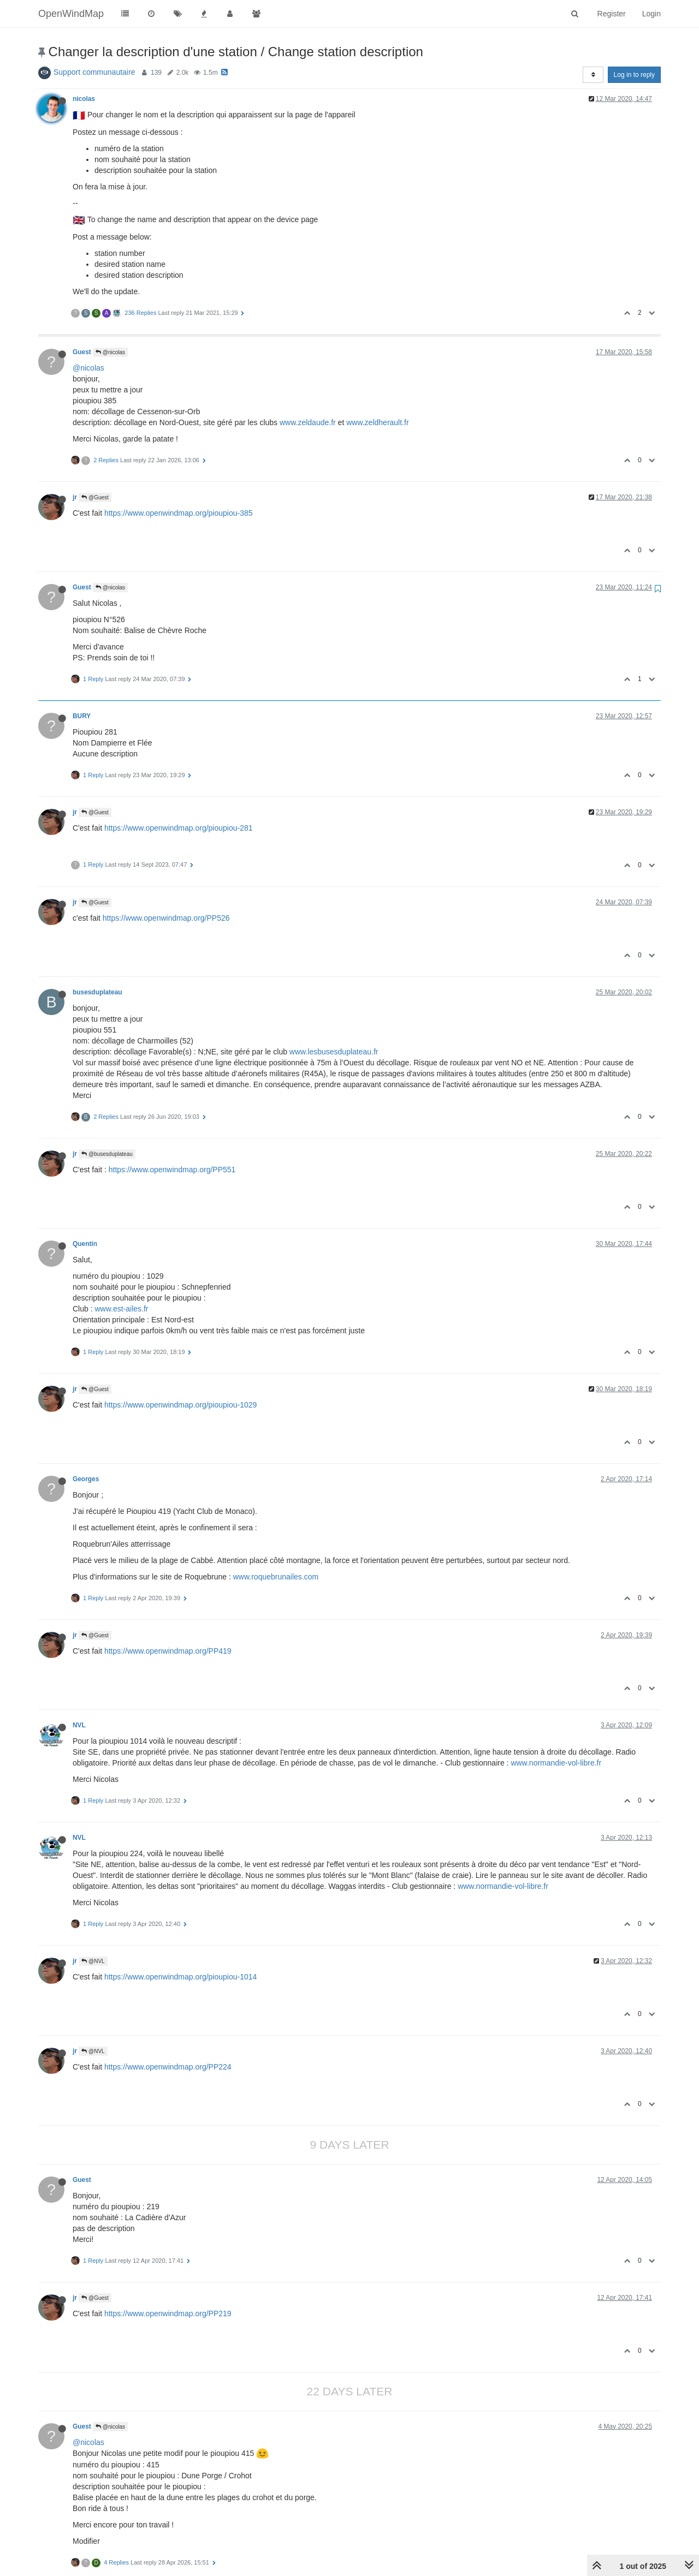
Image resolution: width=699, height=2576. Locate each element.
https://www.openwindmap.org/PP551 (172, 1169)
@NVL (92, 1961)
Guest (82, 352)
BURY (82, 716)
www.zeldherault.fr (377, 422)
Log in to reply (634, 75)
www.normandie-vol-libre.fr (556, 1762)
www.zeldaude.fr (308, 422)
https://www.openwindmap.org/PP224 (168, 2066)
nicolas (84, 99)
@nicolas (110, 352)
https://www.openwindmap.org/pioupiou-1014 (180, 1976)
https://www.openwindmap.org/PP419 (168, 1651)
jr (75, 497)
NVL (79, 1725)
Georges (86, 1479)
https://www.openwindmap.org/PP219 (168, 2313)
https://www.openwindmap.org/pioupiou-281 (178, 828)
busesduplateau (97, 992)
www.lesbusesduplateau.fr (333, 1051)
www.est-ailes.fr (121, 1308)
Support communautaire (94, 72)
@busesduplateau (107, 1154)
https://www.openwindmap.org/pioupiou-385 (178, 513)
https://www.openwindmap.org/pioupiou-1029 (180, 1404)
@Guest (95, 497)
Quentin (85, 1244)
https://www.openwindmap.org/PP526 (166, 918)
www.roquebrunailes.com (275, 1576)
